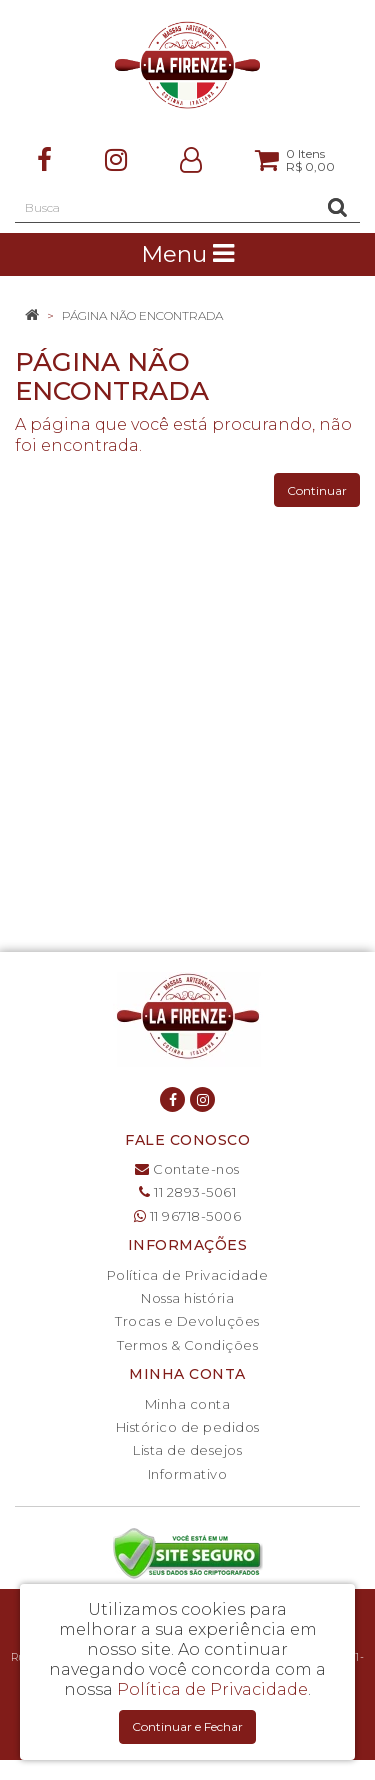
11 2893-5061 (187, 1192)
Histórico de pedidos (188, 1427)
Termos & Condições (187, 1345)
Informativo (188, 1474)
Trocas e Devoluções (187, 1321)
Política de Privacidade (188, 1275)
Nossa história (187, 1298)
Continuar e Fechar (187, 1726)
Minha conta (188, 1404)
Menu (187, 254)
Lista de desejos (187, 1450)
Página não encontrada (142, 315)
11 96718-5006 (188, 1216)
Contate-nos (187, 1169)
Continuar (317, 490)
